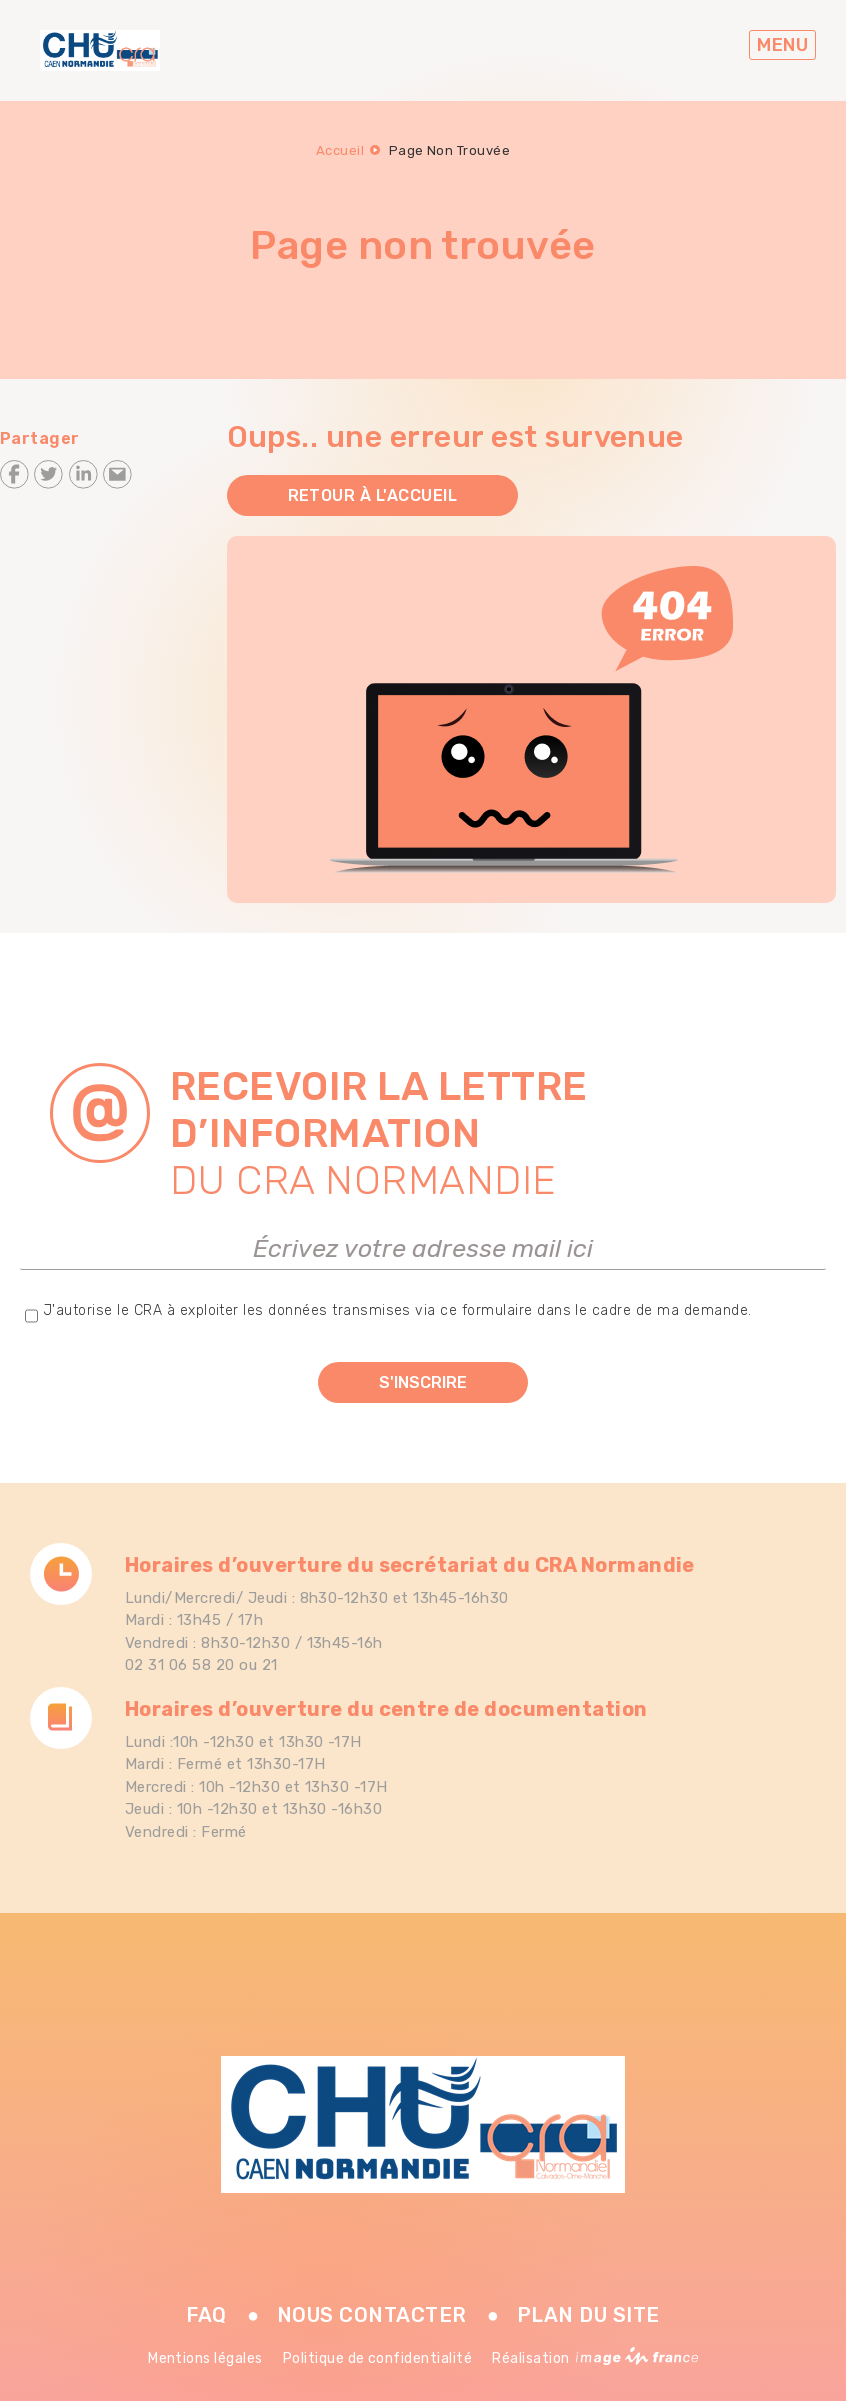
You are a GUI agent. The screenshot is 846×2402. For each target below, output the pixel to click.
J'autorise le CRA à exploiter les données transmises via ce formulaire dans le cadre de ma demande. (397, 1310)
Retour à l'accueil (373, 495)
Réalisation (595, 2358)
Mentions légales (205, 2358)
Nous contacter (372, 2315)
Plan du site (588, 2315)
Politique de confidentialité (377, 2358)
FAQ (206, 2315)
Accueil (340, 150)
